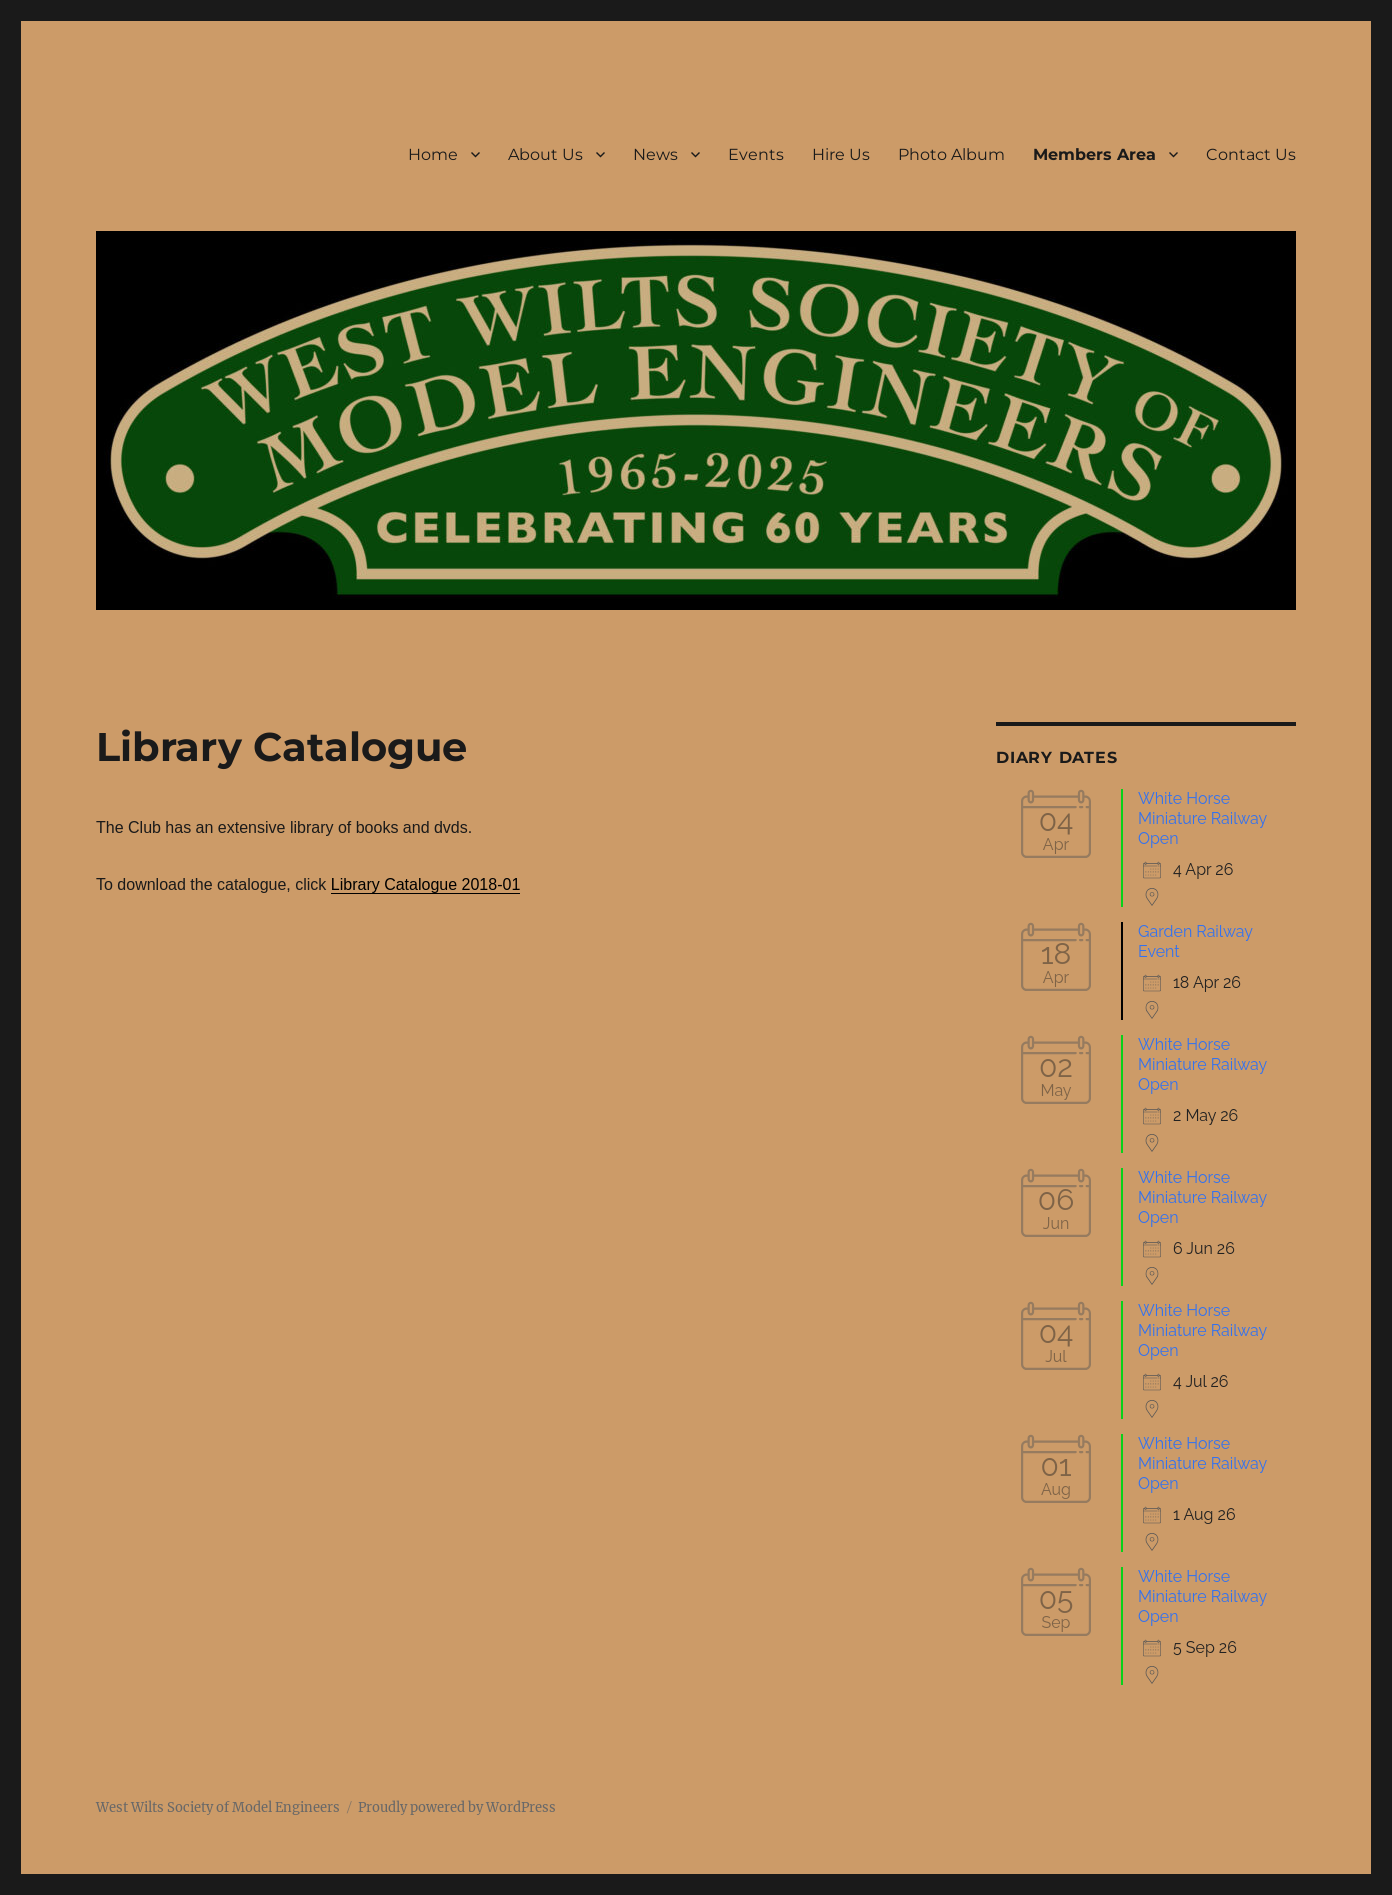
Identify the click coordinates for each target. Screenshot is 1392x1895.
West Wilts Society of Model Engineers (218, 1807)
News (655, 154)
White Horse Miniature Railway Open (1202, 818)
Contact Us (1251, 154)
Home (433, 154)
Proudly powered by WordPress (457, 1807)
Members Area (1094, 154)
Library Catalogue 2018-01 (425, 884)
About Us (545, 154)
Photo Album (951, 154)
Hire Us (841, 154)
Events (756, 154)
